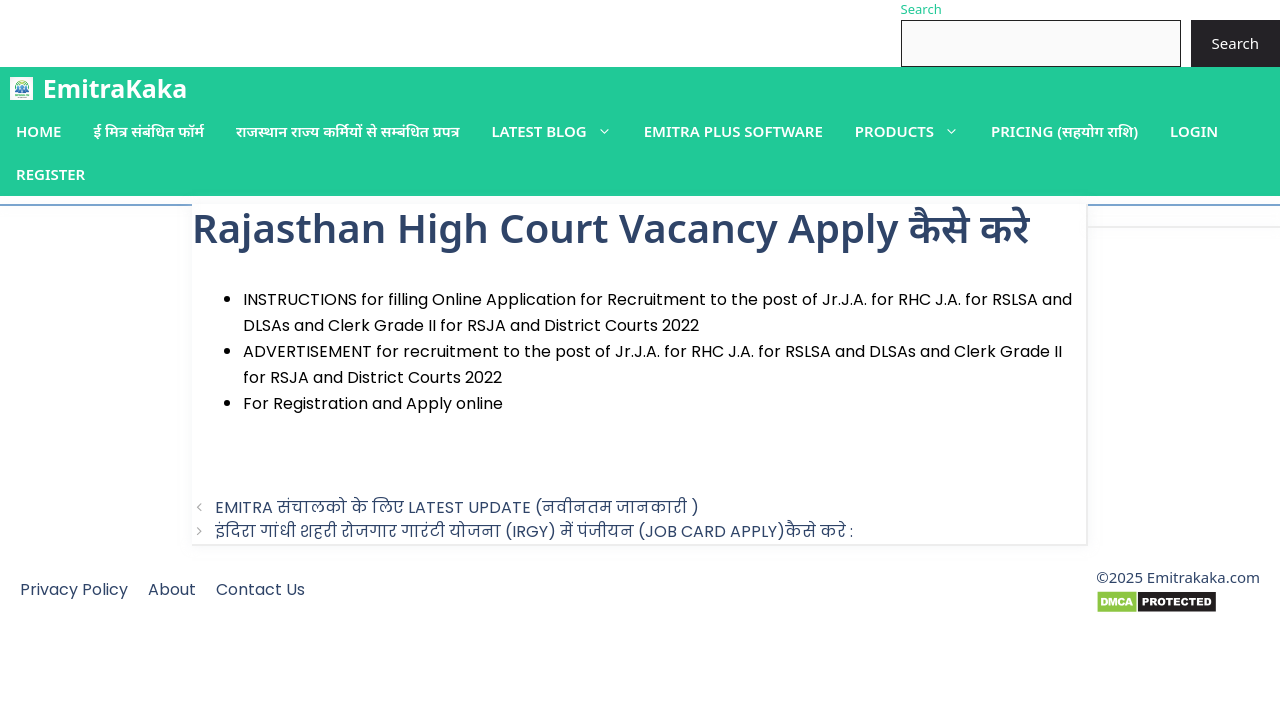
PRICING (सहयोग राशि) (1064, 131)
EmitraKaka (115, 88)
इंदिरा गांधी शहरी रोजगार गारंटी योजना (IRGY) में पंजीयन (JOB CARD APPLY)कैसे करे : (534, 531)
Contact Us (260, 589)
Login (1194, 131)
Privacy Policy (74, 589)
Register (50, 174)
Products (915, 131)
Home (38, 131)
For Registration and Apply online (373, 403)
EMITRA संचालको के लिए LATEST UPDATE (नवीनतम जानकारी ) (457, 507)
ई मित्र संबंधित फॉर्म (148, 131)
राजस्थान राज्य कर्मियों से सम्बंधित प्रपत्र (347, 131)
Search (921, 9)
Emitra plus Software (733, 131)
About (172, 589)
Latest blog (559, 131)
